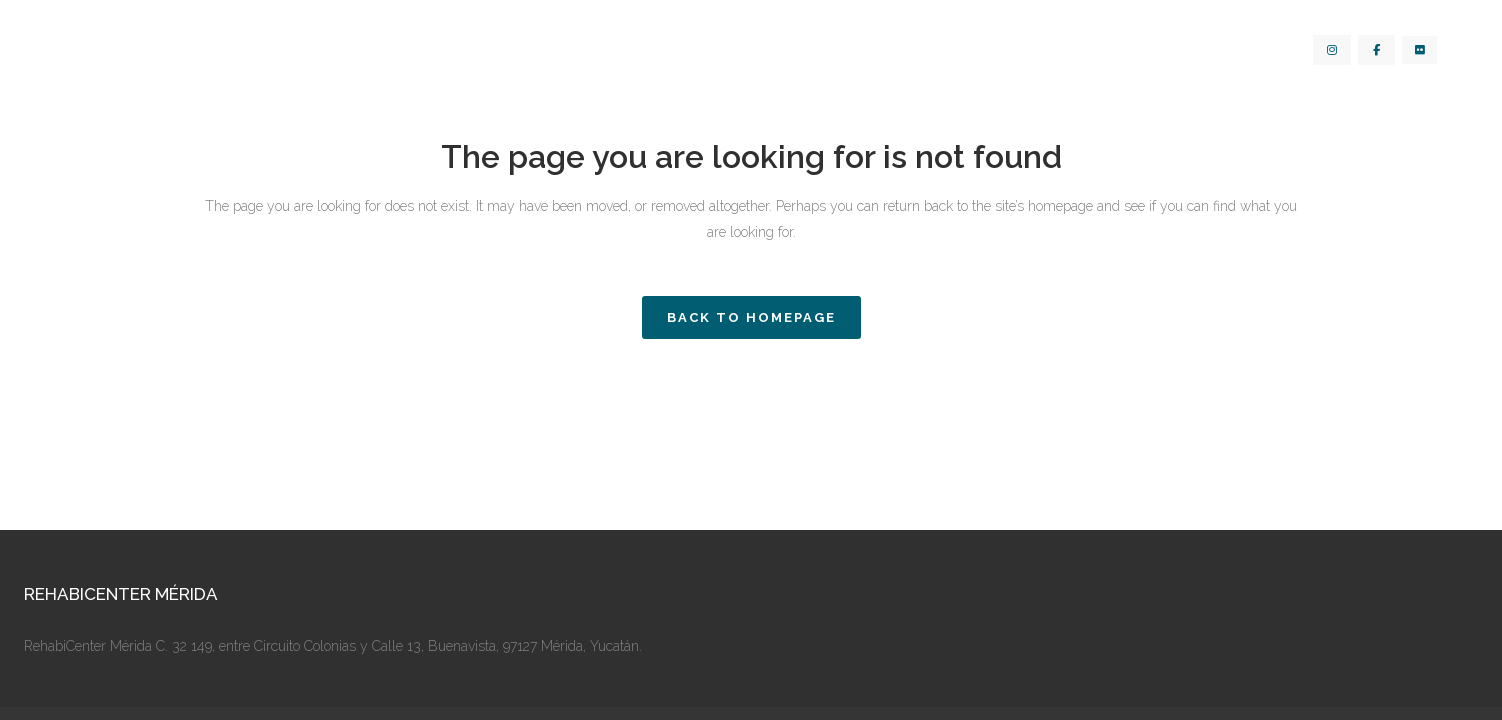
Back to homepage (751, 317)
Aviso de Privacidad (751, 662)
